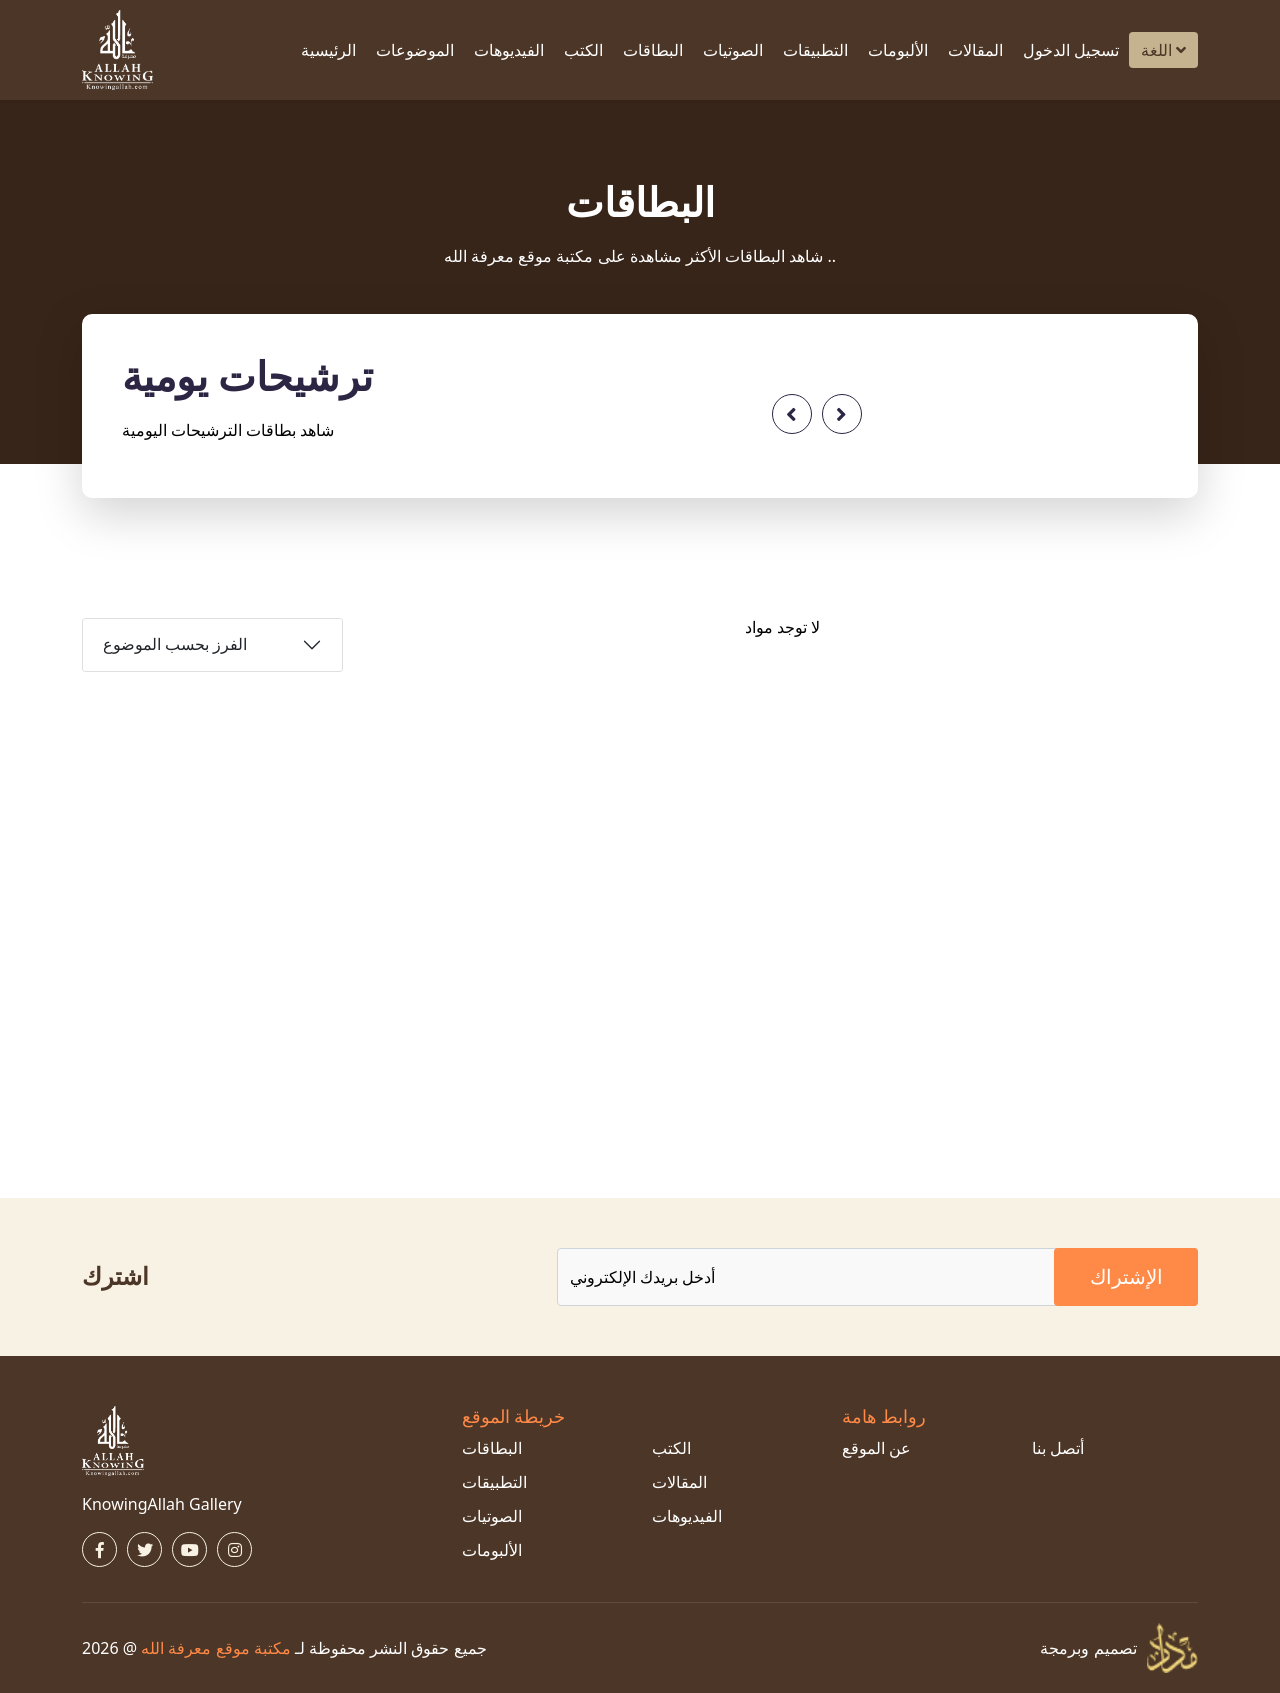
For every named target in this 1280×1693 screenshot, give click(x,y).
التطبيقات (815, 50)
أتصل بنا (1058, 1448)
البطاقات (653, 50)
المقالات (975, 50)
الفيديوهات (509, 50)
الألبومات (898, 50)
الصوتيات (733, 50)
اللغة (1163, 50)
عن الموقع (876, 1448)
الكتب (583, 50)
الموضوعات (415, 50)
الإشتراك (1126, 1276)
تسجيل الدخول (1071, 50)
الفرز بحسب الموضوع (175, 644)
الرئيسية (328, 50)
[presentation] (792, 414)
